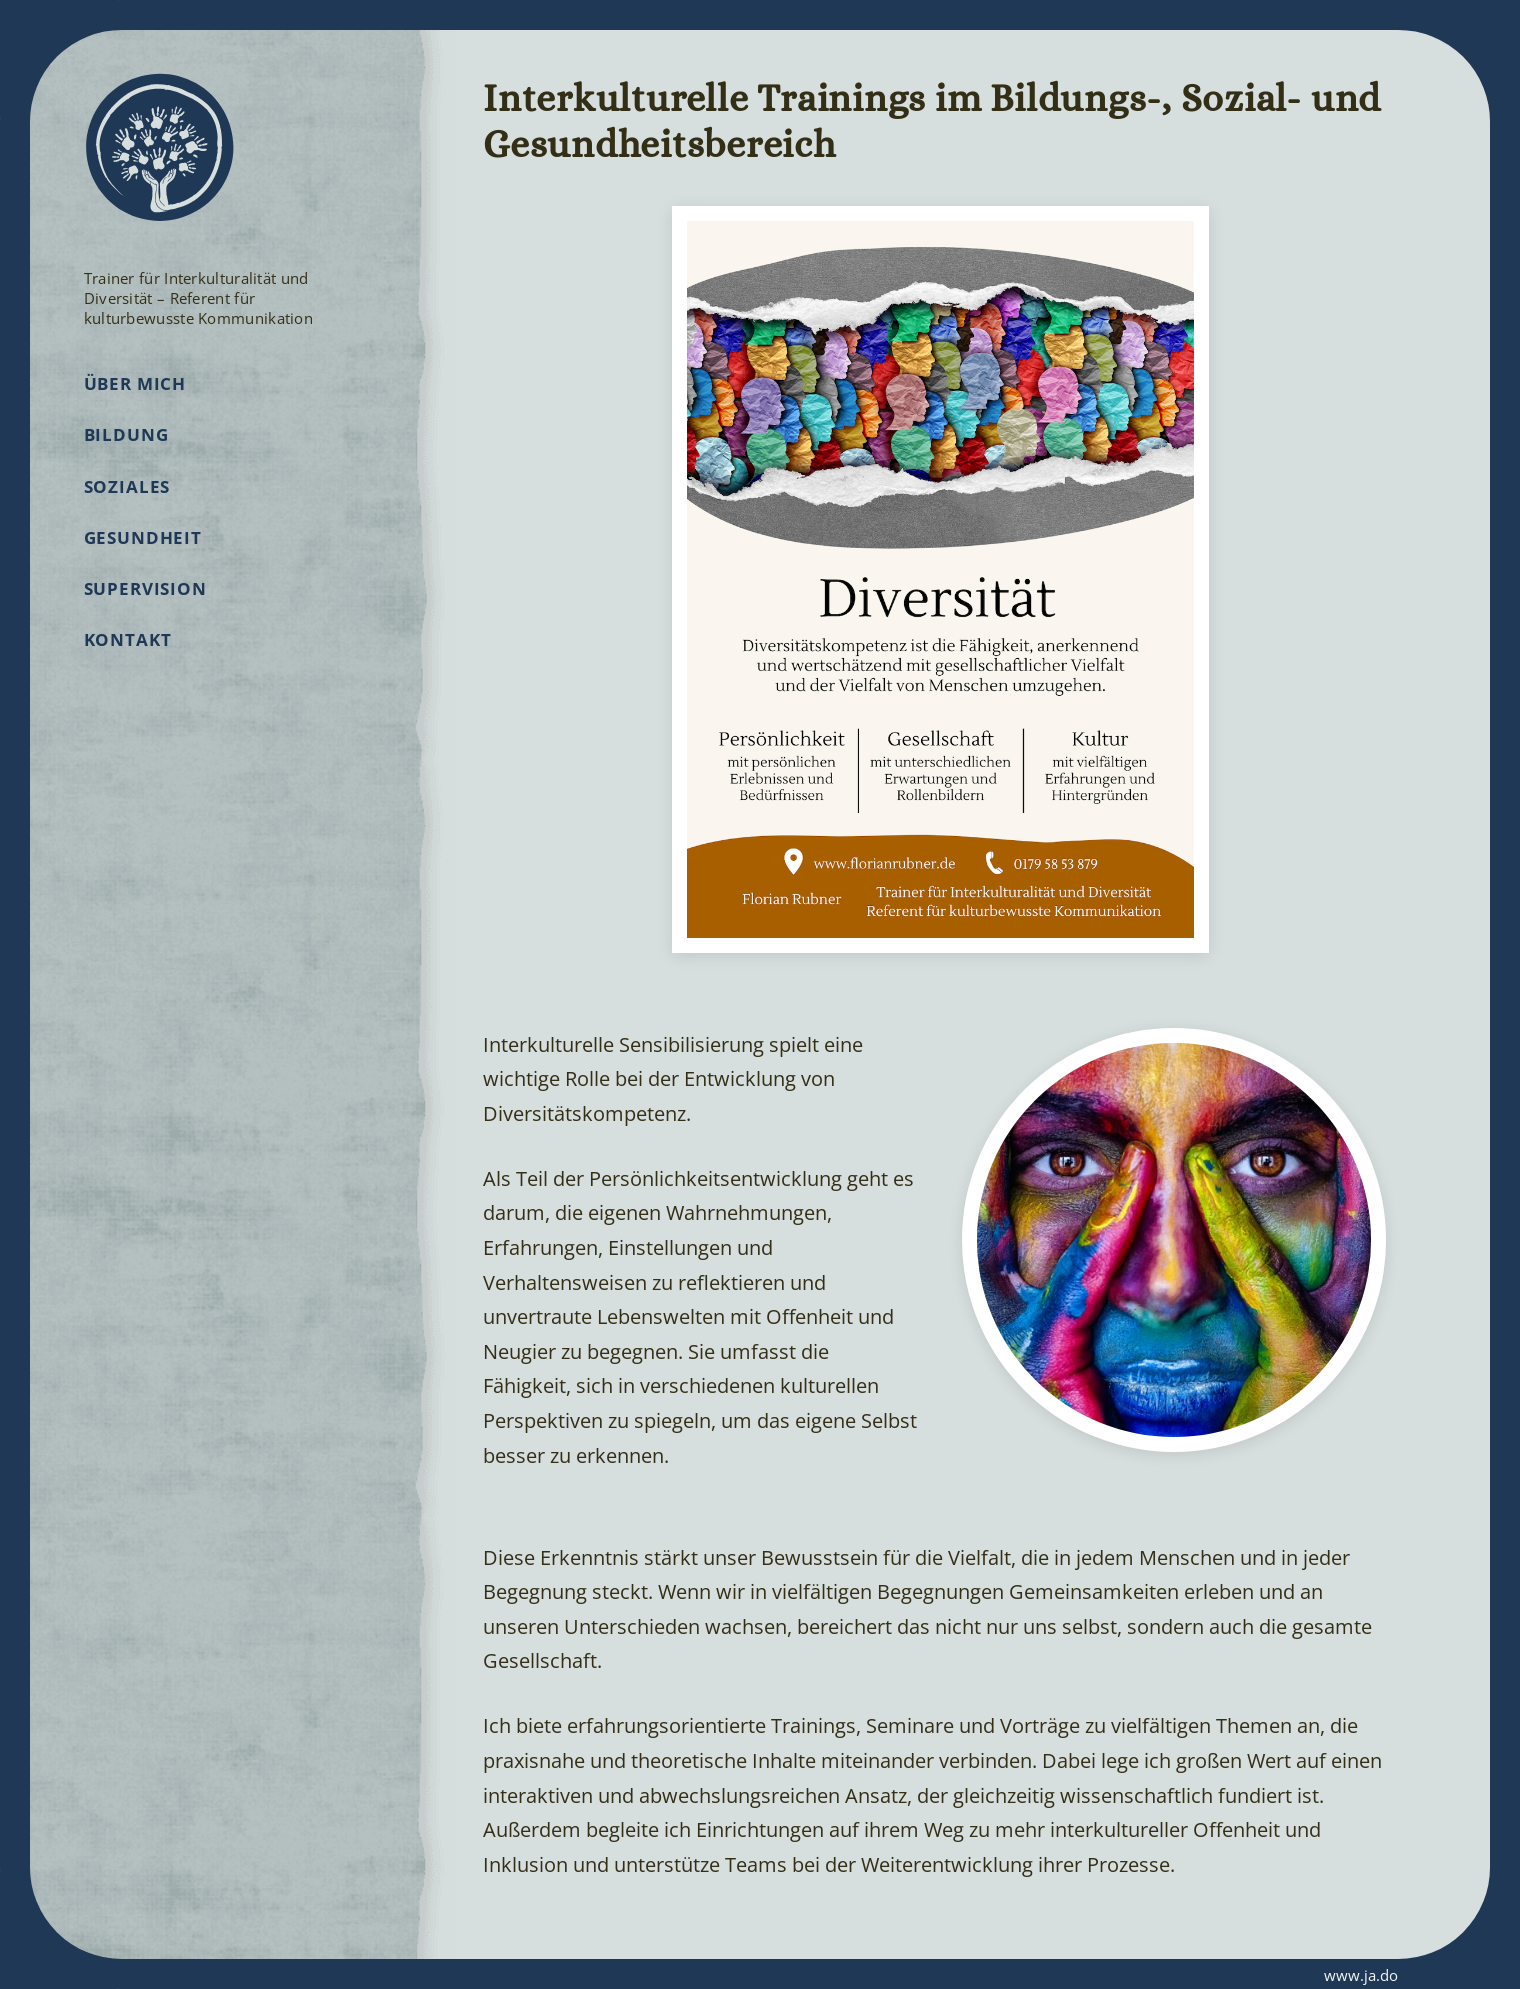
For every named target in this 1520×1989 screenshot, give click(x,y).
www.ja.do (1331, 1974)
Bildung (126, 460)
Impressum (165, 1975)
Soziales (127, 511)
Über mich (135, 409)
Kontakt (128, 665)
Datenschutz (276, 1975)
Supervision (145, 614)
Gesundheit (143, 563)
